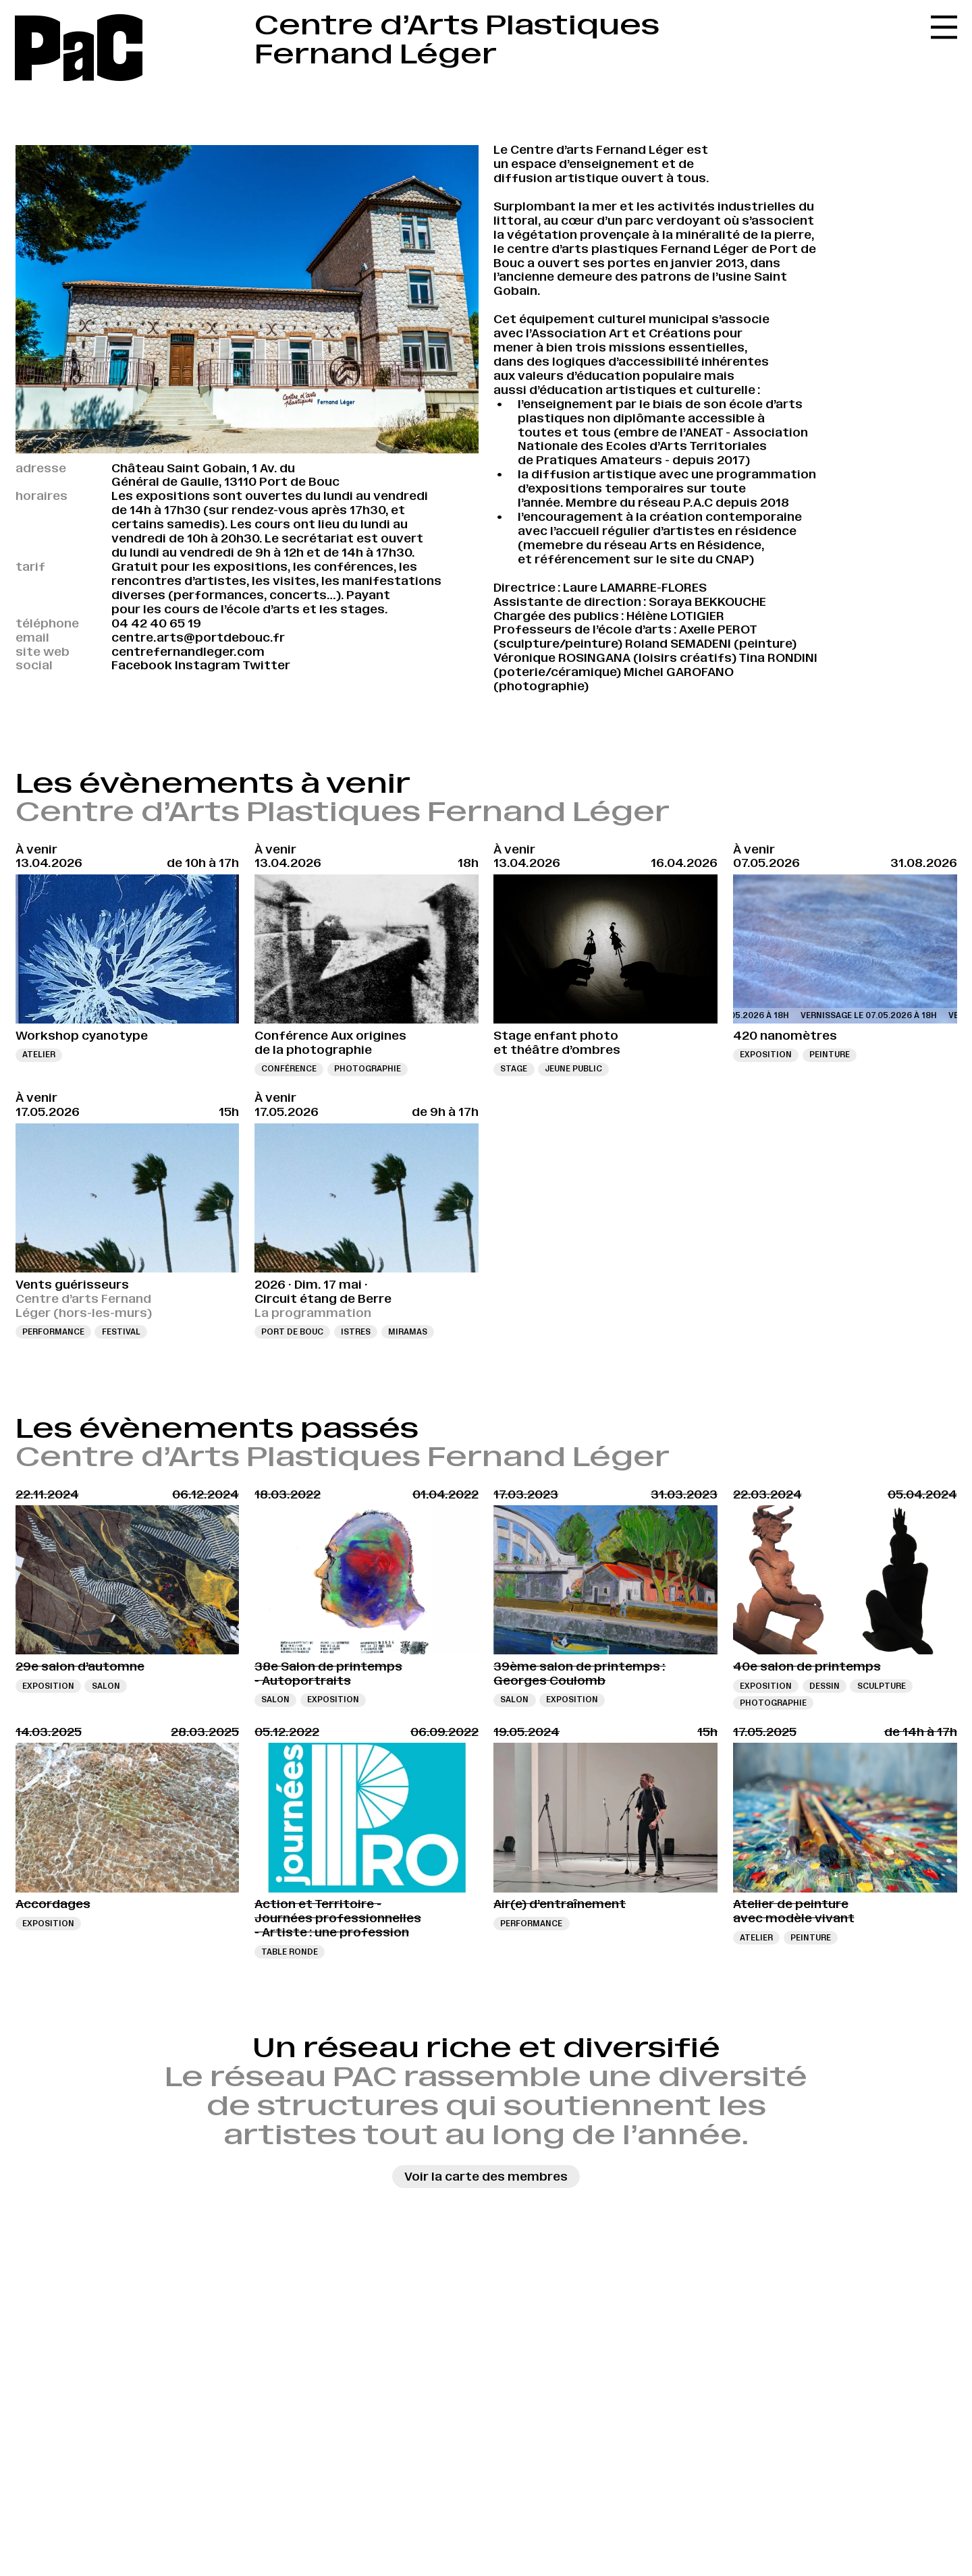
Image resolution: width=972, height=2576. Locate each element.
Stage (513, 1068)
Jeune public (573, 1068)
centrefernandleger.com (188, 651)
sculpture (881, 1686)
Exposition (766, 1054)
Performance (53, 1332)
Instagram (207, 665)
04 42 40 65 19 (156, 623)
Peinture (829, 1054)
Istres (356, 1332)
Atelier (38, 1054)
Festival (121, 1332)
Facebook (141, 665)
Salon (106, 1686)
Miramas (407, 1332)
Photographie (367, 1068)
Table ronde (289, 1952)
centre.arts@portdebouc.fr (198, 637)
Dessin (824, 1686)
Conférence (289, 1068)
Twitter (266, 665)
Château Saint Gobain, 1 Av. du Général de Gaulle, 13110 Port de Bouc (225, 475)
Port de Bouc (292, 1332)
